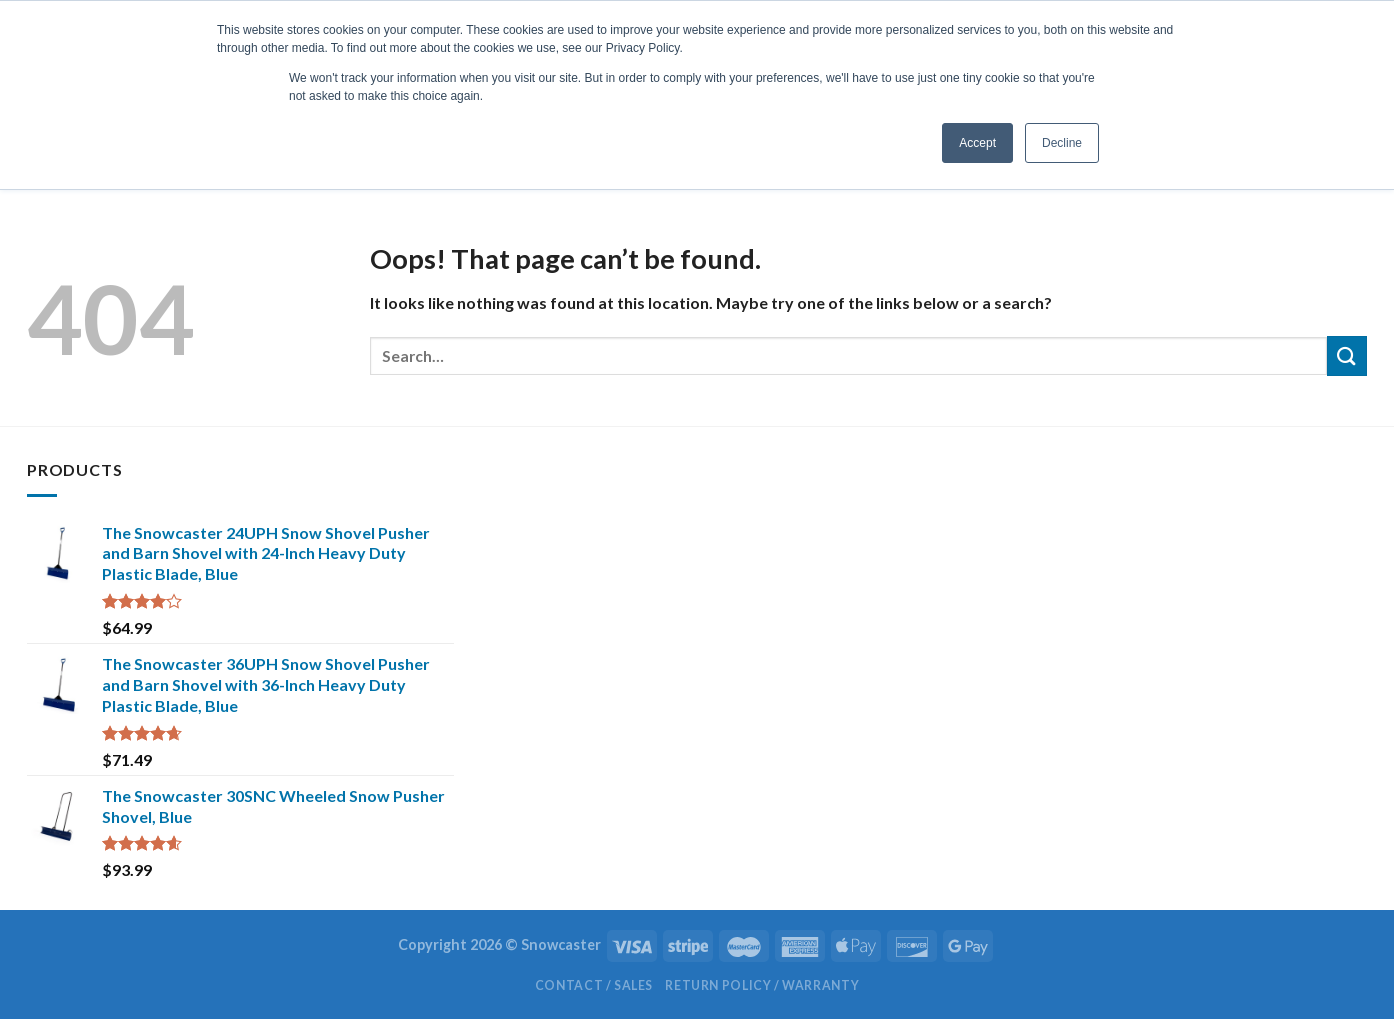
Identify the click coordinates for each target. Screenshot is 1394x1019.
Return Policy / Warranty (762, 985)
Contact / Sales (594, 985)
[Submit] (1347, 355)
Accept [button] (977, 143)
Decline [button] (1062, 143)
